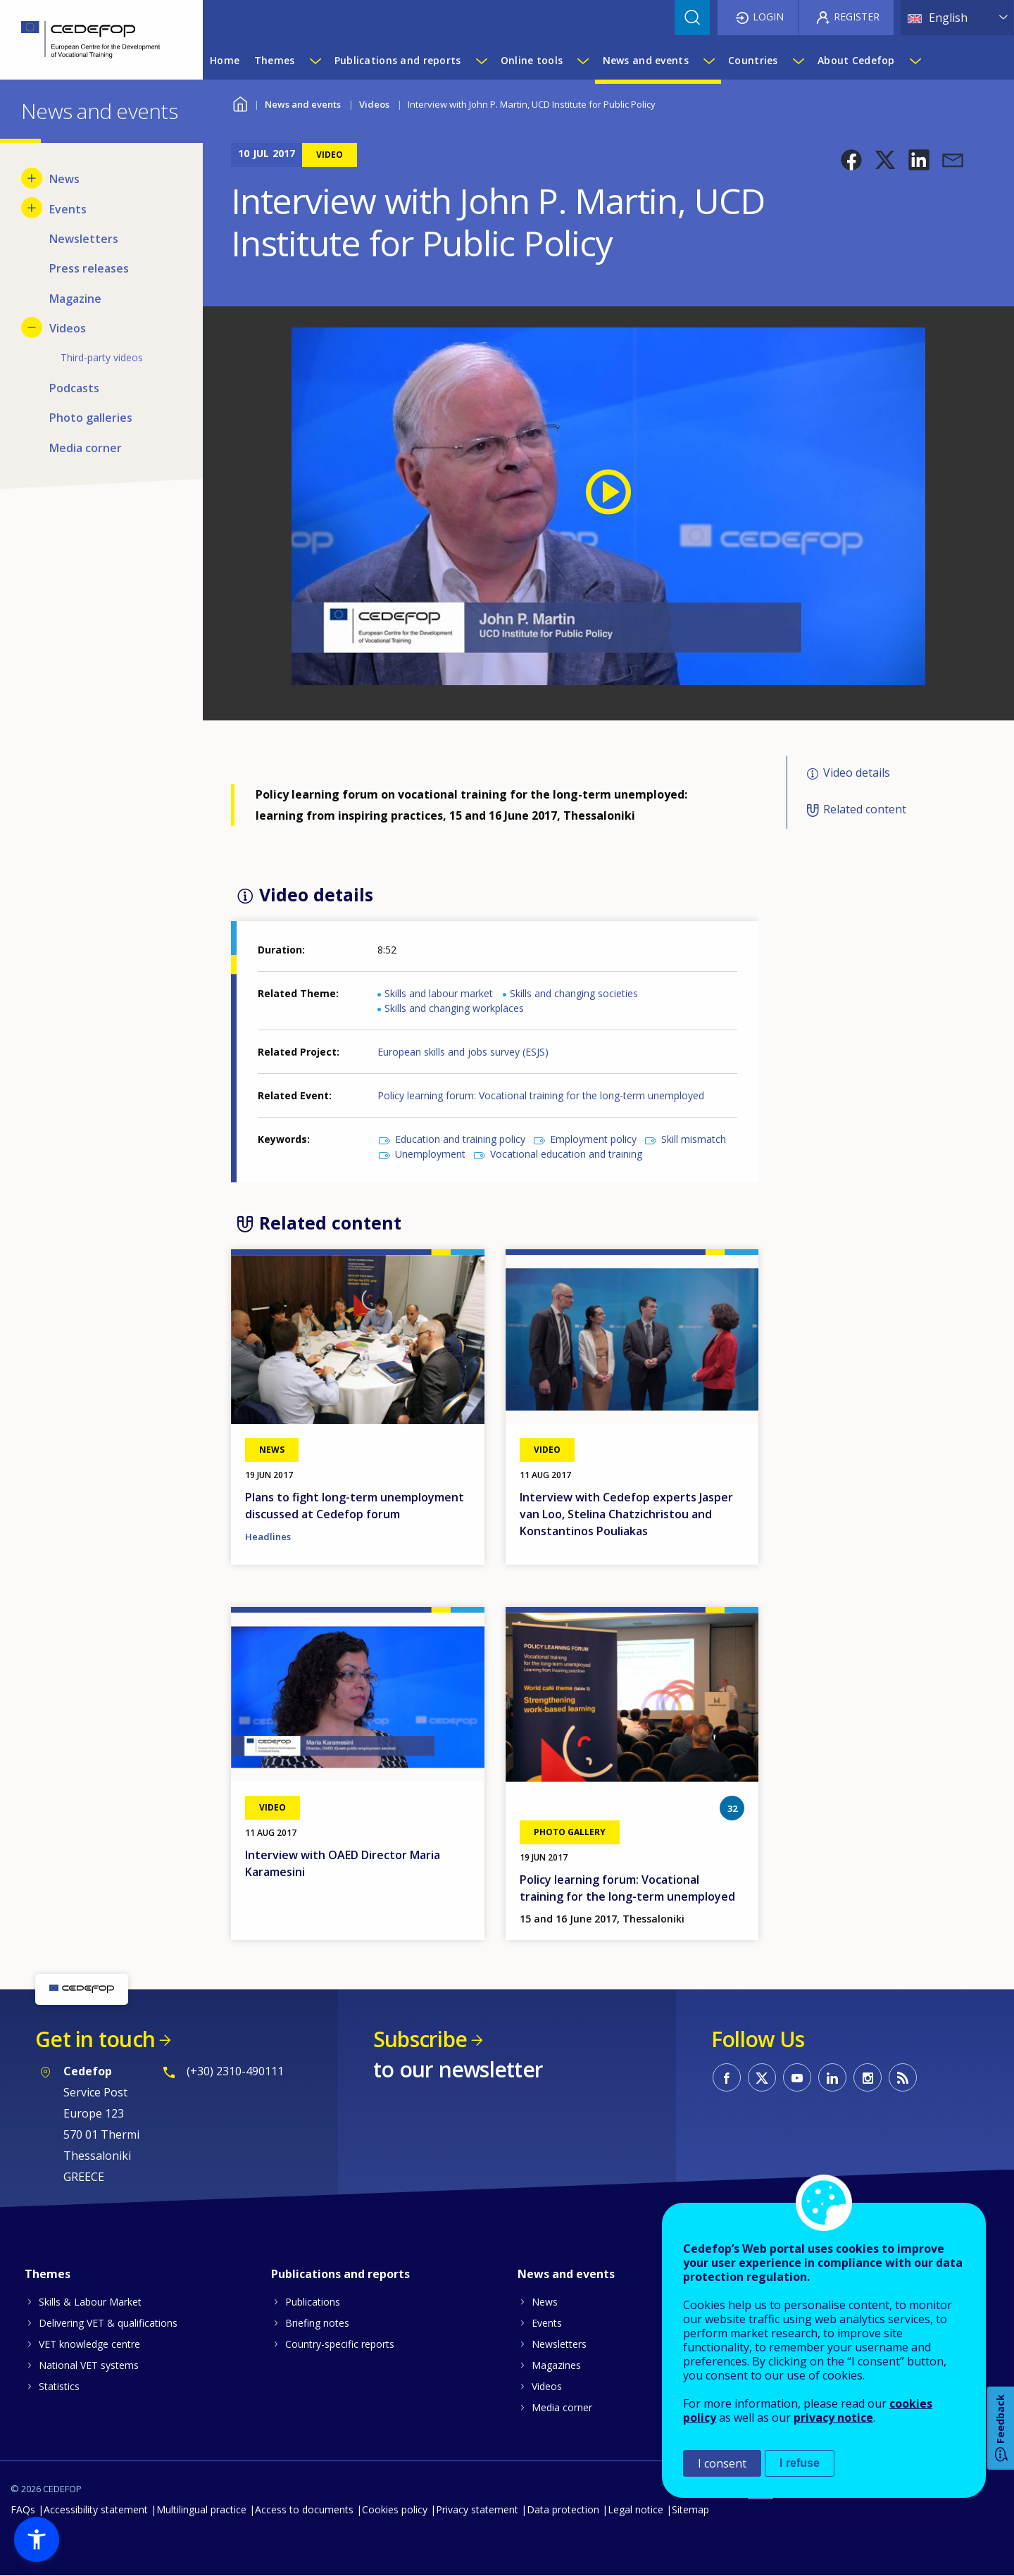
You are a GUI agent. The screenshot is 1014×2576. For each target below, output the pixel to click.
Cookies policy (394, 2509)
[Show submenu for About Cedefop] (914, 61)
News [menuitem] (64, 179)
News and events (303, 104)
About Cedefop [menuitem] (856, 60)
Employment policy (593, 1139)
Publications (312, 2301)
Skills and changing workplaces (454, 1008)
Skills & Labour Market (90, 2301)
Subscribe (420, 2039)
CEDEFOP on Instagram (867, 2077)
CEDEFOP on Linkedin (832, 2077)
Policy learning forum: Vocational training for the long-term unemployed (540, 1095)
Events (547, 2323)
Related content (864, 809)
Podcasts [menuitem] (74, 388)
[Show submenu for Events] (31, 207)
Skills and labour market (438, 993)
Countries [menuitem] (753, 60)
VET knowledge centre (89, 2344)
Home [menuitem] (224, 60)
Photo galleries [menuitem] (90, 417)
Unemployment (430, 1154)
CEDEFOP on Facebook (727, 2077)
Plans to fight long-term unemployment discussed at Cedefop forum (354, 1505)
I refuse (800, 2463)
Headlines (268, 1536)
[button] (851, 160)
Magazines (556, 2365)
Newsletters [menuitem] (83, 238)
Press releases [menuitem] (89, 268)
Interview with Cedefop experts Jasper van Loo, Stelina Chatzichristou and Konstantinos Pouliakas (626, 1514)
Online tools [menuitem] (532, 60)
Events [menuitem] (68, 209)
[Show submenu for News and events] (708, 61)
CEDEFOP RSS (903, 2077)
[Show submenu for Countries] (797, 61)
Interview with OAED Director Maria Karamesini (342, 1863)
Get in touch (95, 2039)
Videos (374, 104)
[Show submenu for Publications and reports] (481, 61)
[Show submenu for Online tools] (582, 61)
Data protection (563, 2509)
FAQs (23, 2509)
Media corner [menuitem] (85, 448)
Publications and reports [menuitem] (397, 60)
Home (240, 102)
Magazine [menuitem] (75, 298)
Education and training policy (460, 1139)
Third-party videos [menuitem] (102, 357)
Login (768, 16)
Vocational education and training (566, 1154)
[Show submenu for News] (31, 178)
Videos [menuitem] (67, 328)
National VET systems (89, 2365)
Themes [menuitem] (274, 60)
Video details (856, 772)
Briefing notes (317, 2323)
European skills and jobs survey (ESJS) (463, 1051)
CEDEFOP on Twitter (762, 2077)
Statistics (59, 2386)
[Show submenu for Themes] (314, 61)
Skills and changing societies (574, 993)
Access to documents (304, 2509)
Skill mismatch (693, 1139)
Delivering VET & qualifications (108, 2323)
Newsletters (559, 2344)
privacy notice (833, 2417)
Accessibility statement (96, 2509)
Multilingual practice (201, 2509)
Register (857, 16)
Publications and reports (340, 2274)
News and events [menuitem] (646, 60)
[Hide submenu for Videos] (31, 327)
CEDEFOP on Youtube (797, 2077)
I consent (722, 2463)
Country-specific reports (339, 2344)
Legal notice (635, 2509)
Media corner (562, 2407)
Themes (47, 2274)
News (545, 2301)
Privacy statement (477, 2509)
